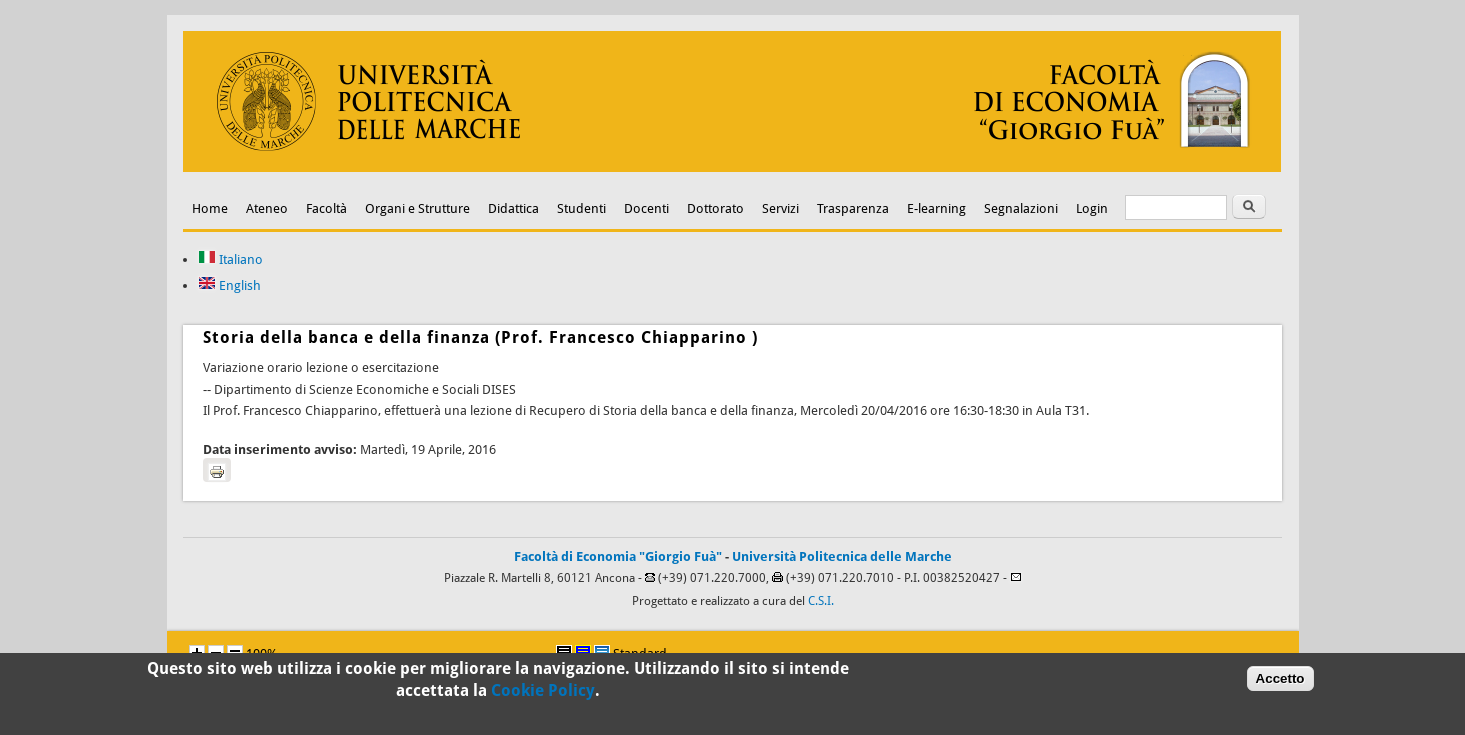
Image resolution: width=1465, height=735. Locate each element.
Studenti (581, 208)
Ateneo (267, 208)
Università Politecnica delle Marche (842, 556)
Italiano (230, 259)
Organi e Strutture (417, 208)
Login (1092, 208)
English (229, 285)
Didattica (513, 208)
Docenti (646, 208)
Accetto (1280, 681)
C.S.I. (821, 601)
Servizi (780, 208)
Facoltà (326, 208)
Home (210, 208)
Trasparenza (853, 208)
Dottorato (715, 208)
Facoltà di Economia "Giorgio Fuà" (618, 556)
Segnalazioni (1021, 208)
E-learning (936, 208)
